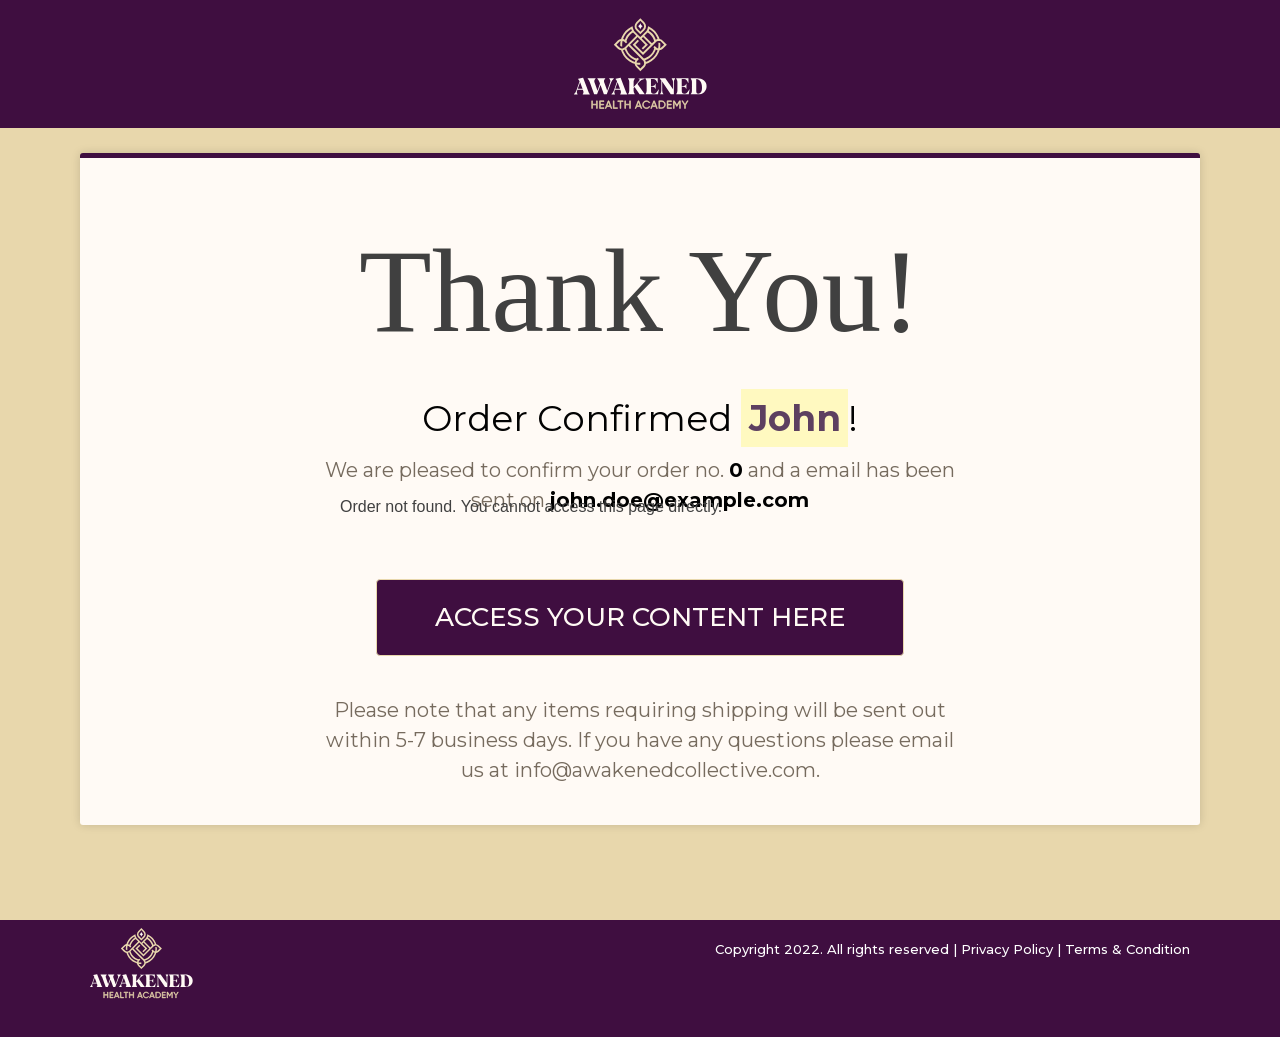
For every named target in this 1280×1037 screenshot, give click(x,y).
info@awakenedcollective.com (665, 770)
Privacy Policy (1007, 949)
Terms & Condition (1127, 949)
